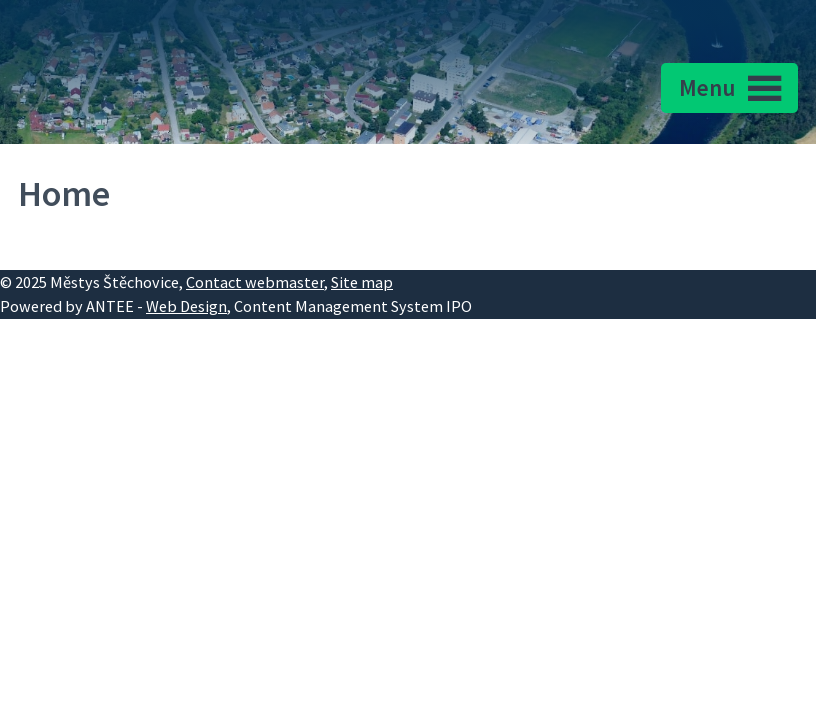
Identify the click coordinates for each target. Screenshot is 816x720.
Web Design (186, 306)
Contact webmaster (255, 282)
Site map (362, 282)
